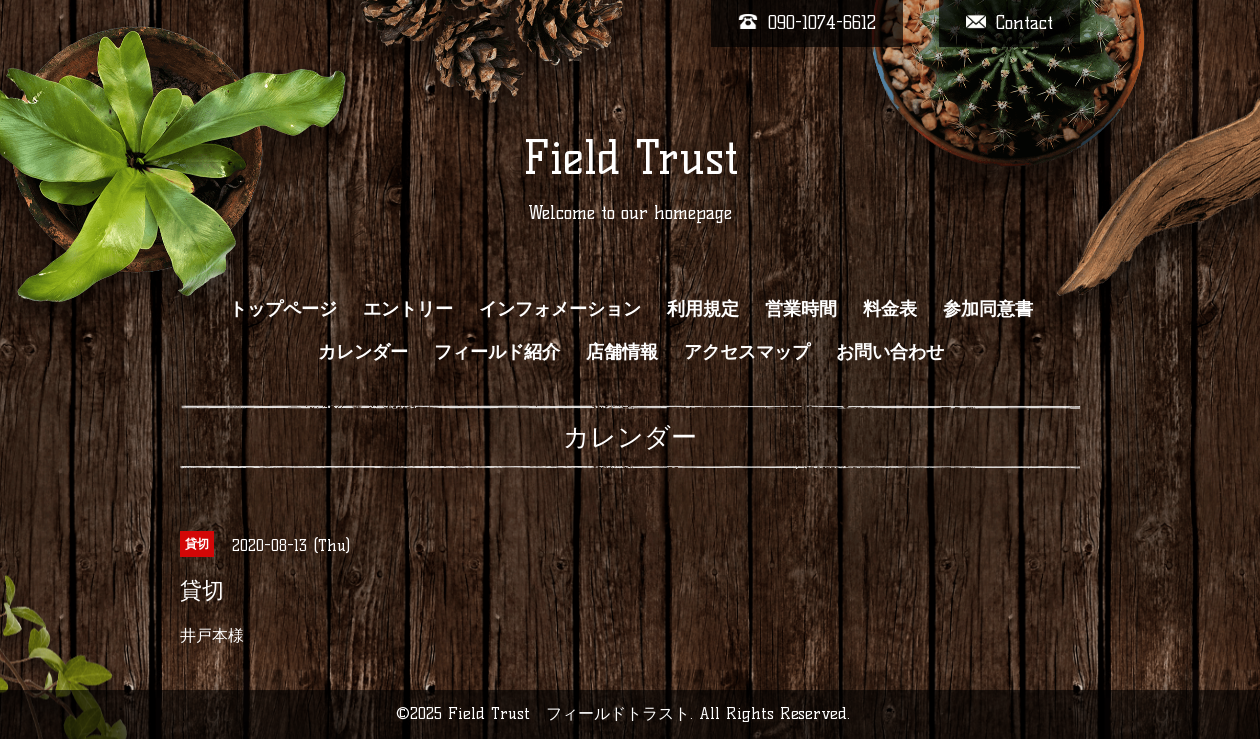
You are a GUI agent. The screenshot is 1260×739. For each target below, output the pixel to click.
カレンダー (363, 352)
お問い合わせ (890, 352)
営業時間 (801, 309)
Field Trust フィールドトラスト (569, 713)
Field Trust (630, 158)
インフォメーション (560, 309)
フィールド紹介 (497, 352)
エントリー (408, 309)
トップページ (283, 309)
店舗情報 (622, 352)
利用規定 (703, 309)
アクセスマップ (747, 352)
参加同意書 (988, 309)
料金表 (890, 309)
